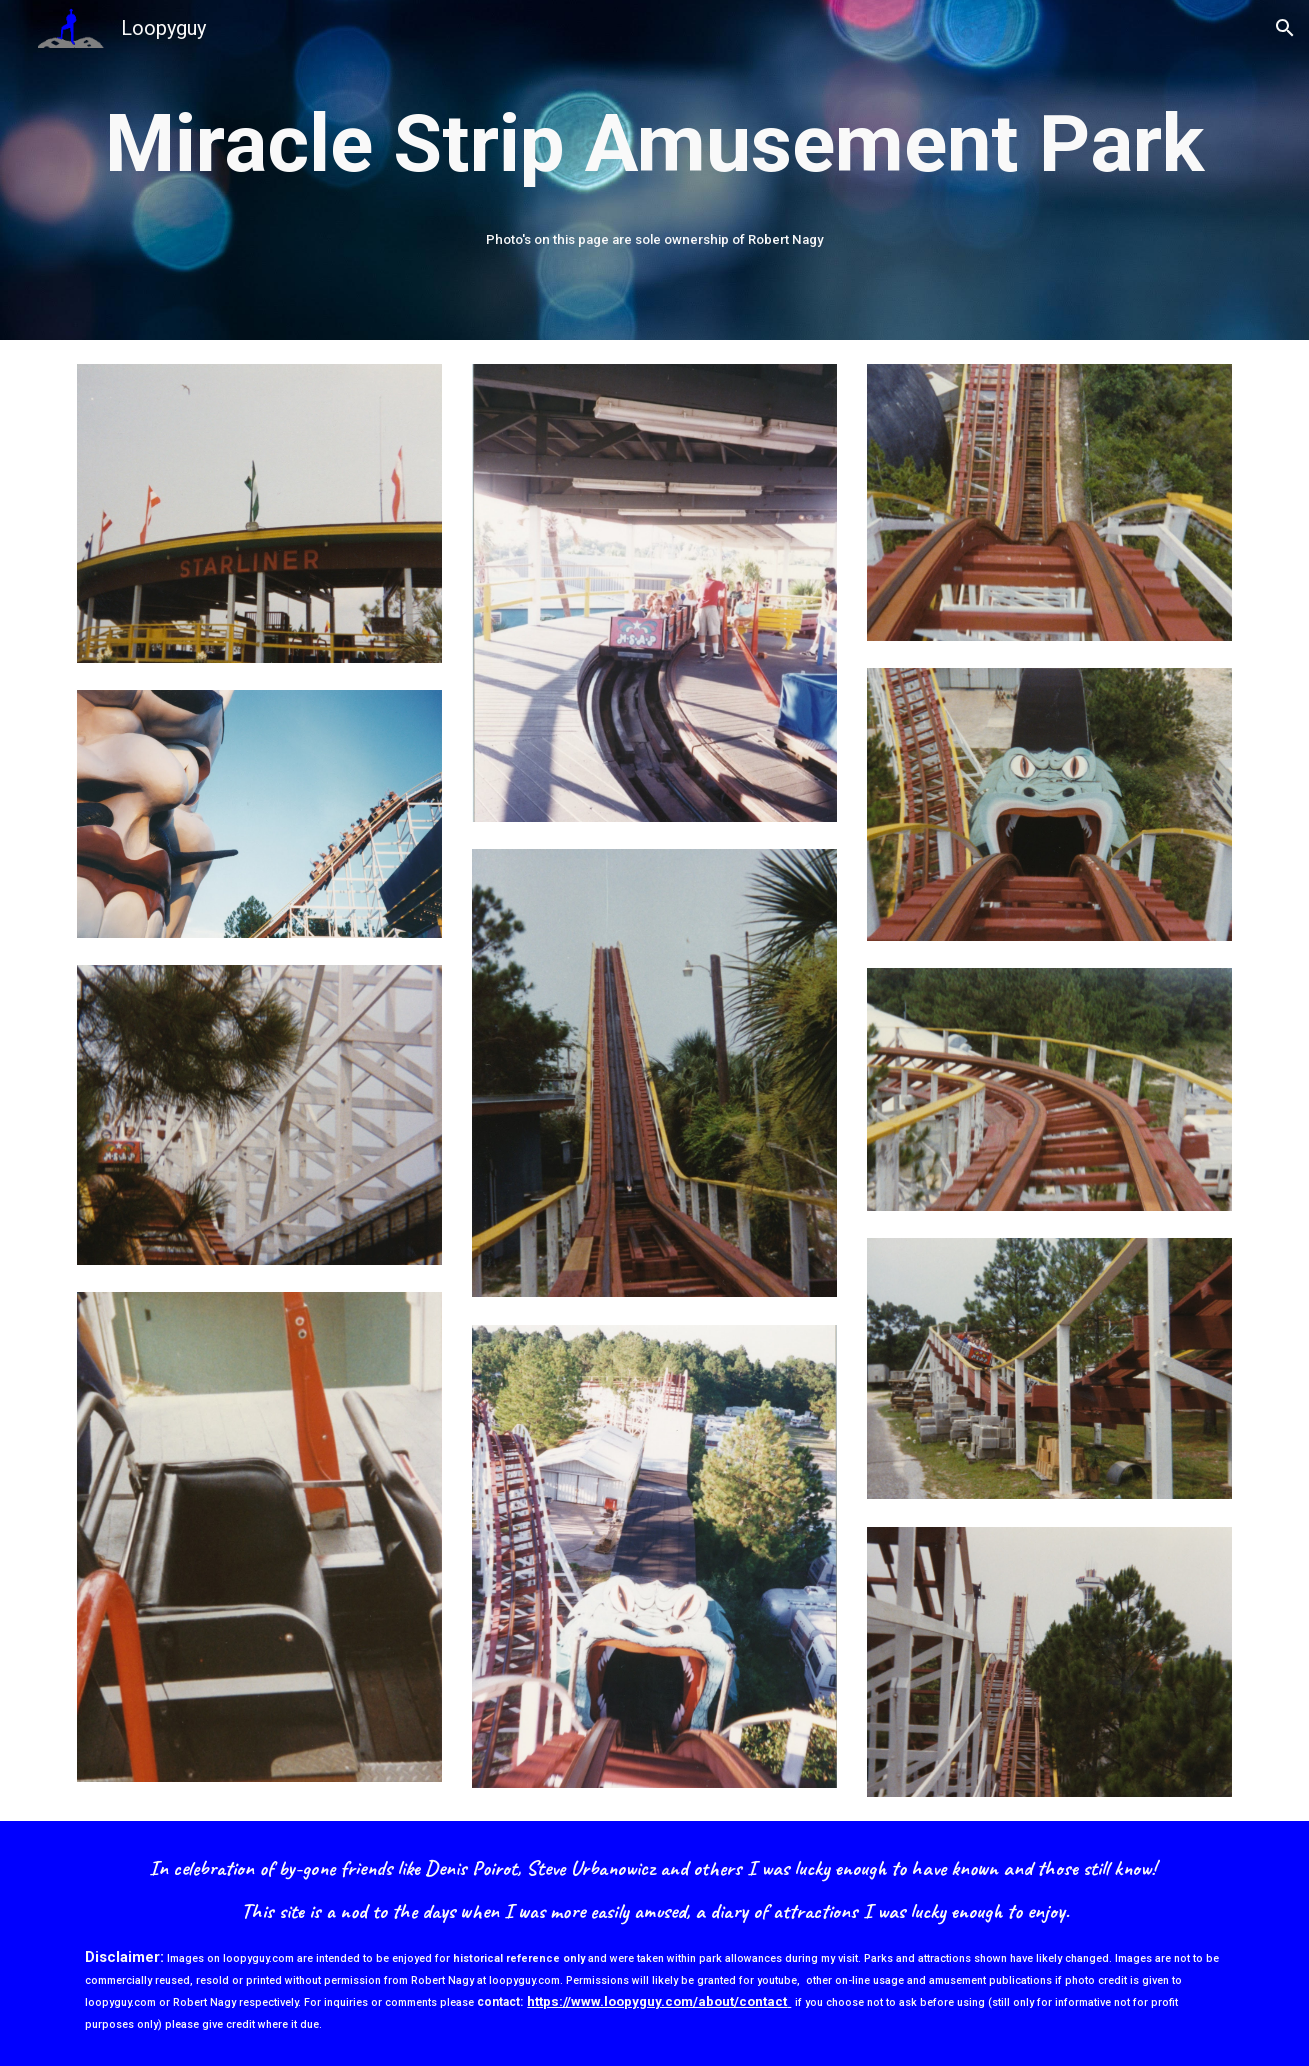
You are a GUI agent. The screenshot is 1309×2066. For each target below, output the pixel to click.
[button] (1285, 28)
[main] (654, 144)
